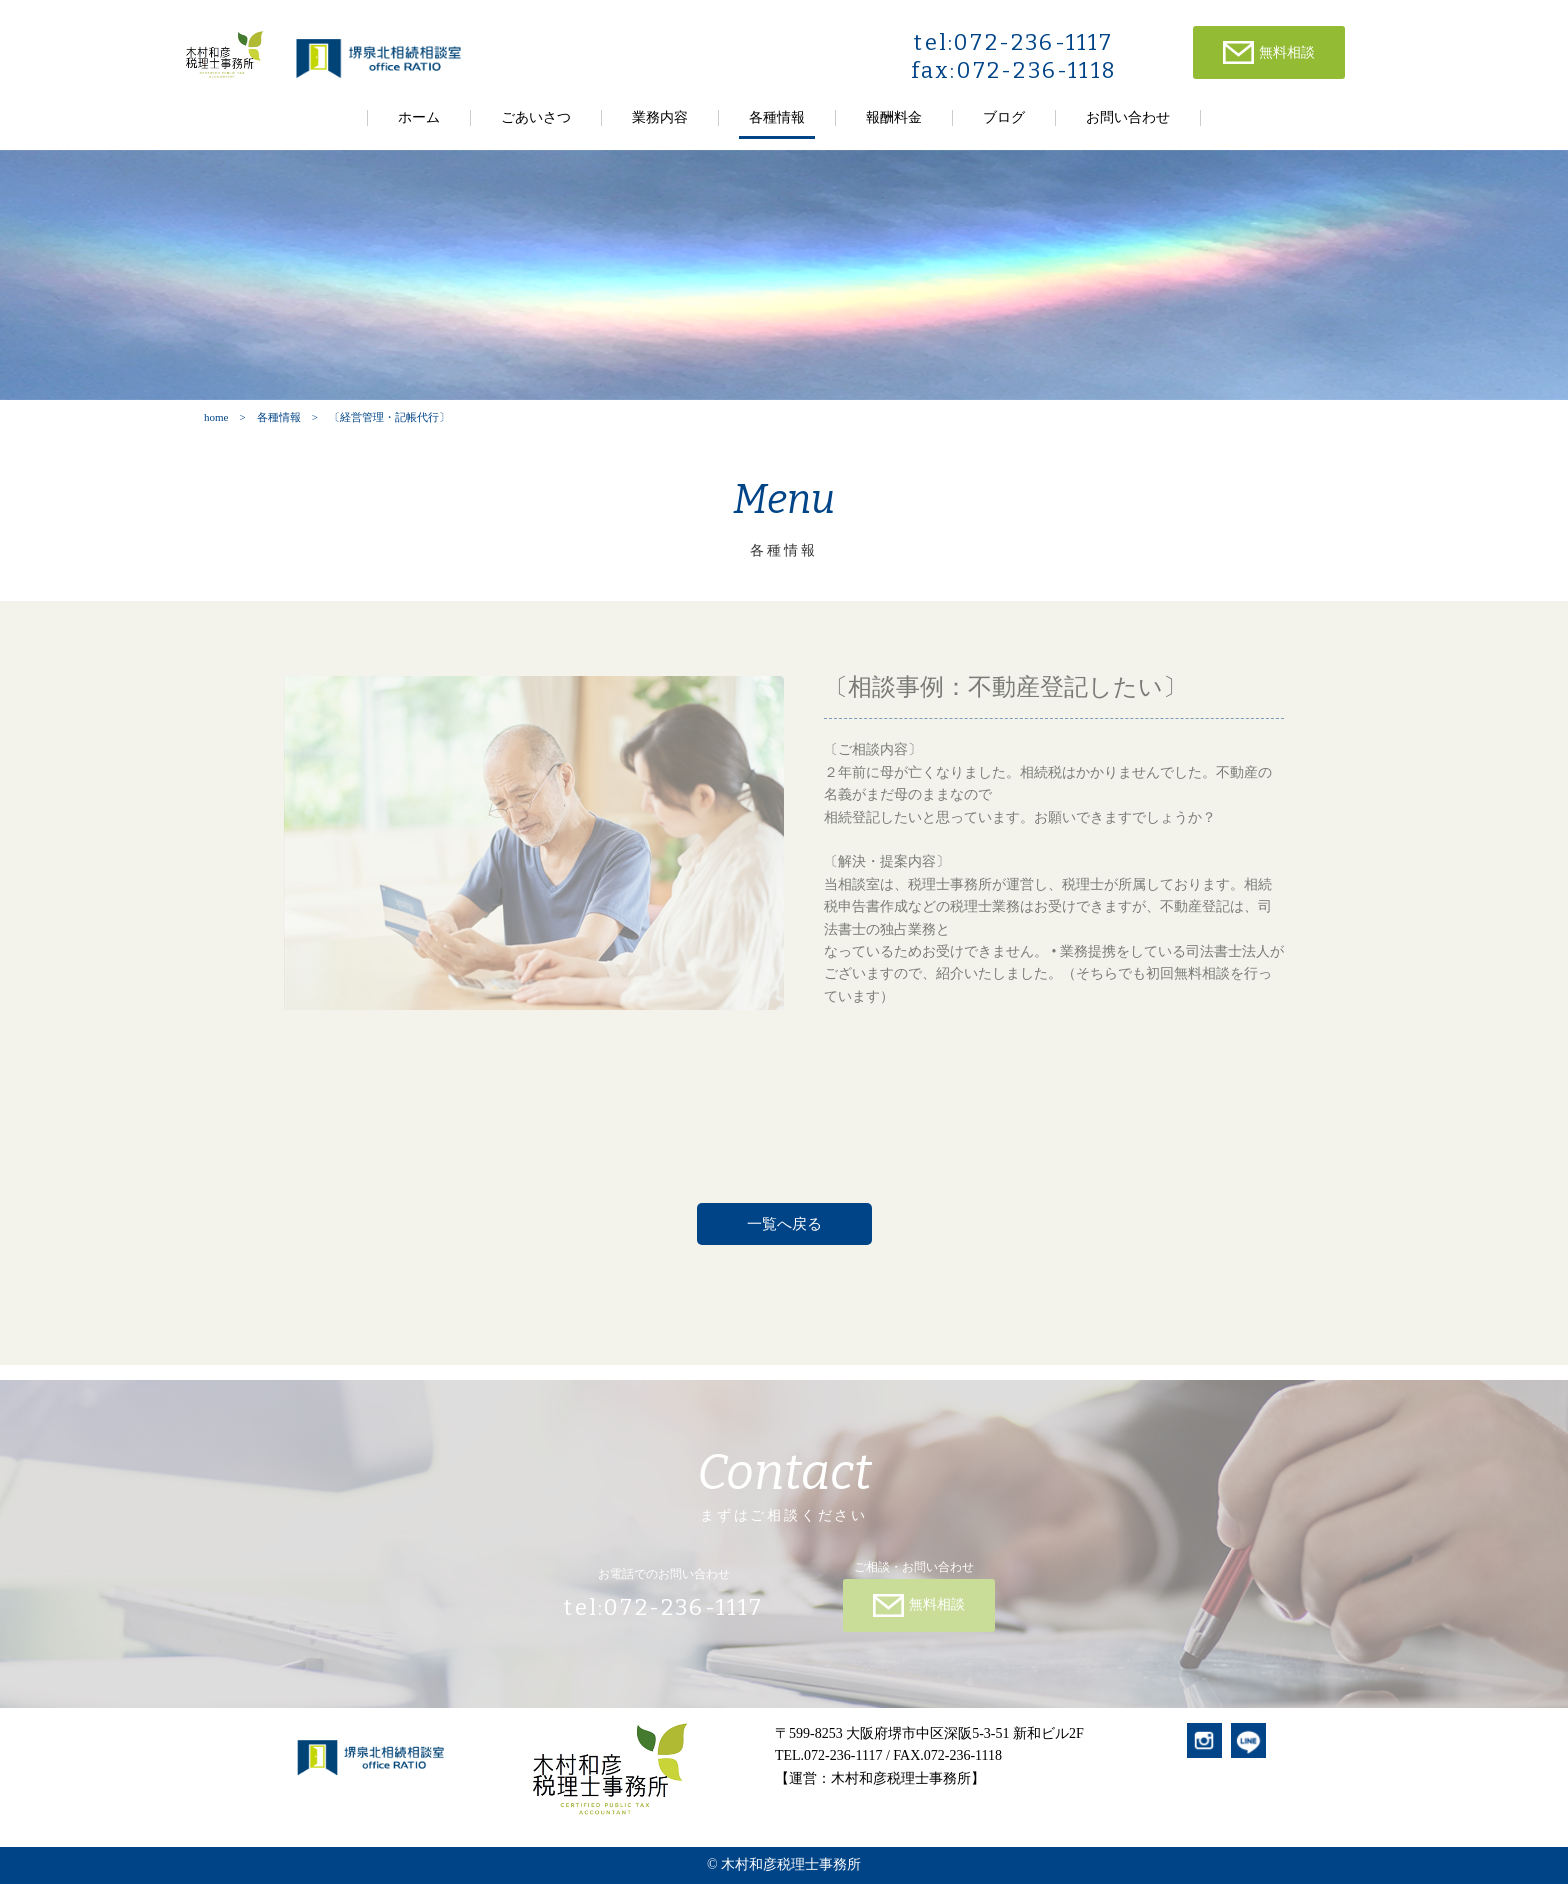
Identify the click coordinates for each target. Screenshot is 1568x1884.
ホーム (419, 117)
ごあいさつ (536, 117)
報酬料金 (894, 117)
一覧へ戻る (784, 1224)
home (216, 417)
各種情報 (777, 117)
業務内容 (660, 117)
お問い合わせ (1128, 117)
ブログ (1004, 117)
